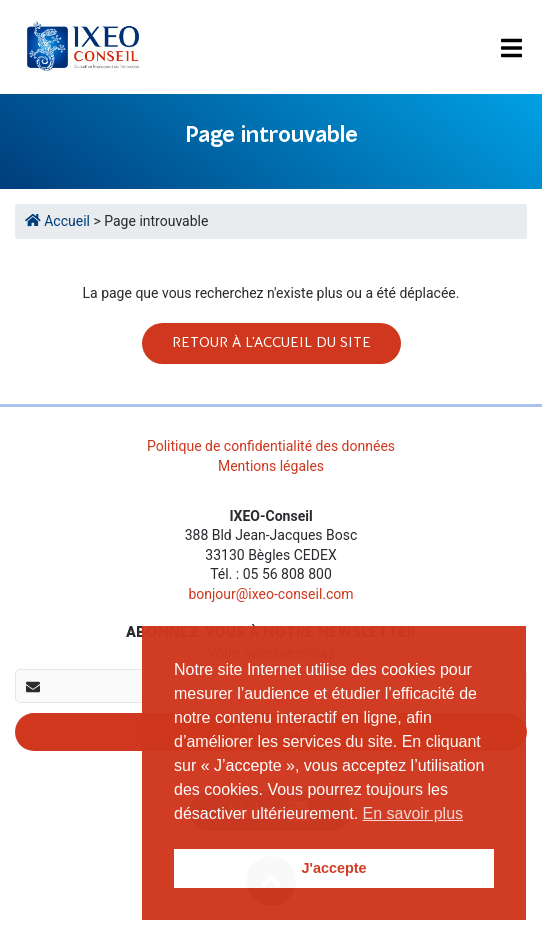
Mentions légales (271, 466)
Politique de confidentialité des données (271, 446)
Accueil (59, 221)
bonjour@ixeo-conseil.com (270, 594)
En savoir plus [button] (413, 813)
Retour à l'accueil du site (271, 343)
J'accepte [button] (333, 868)
